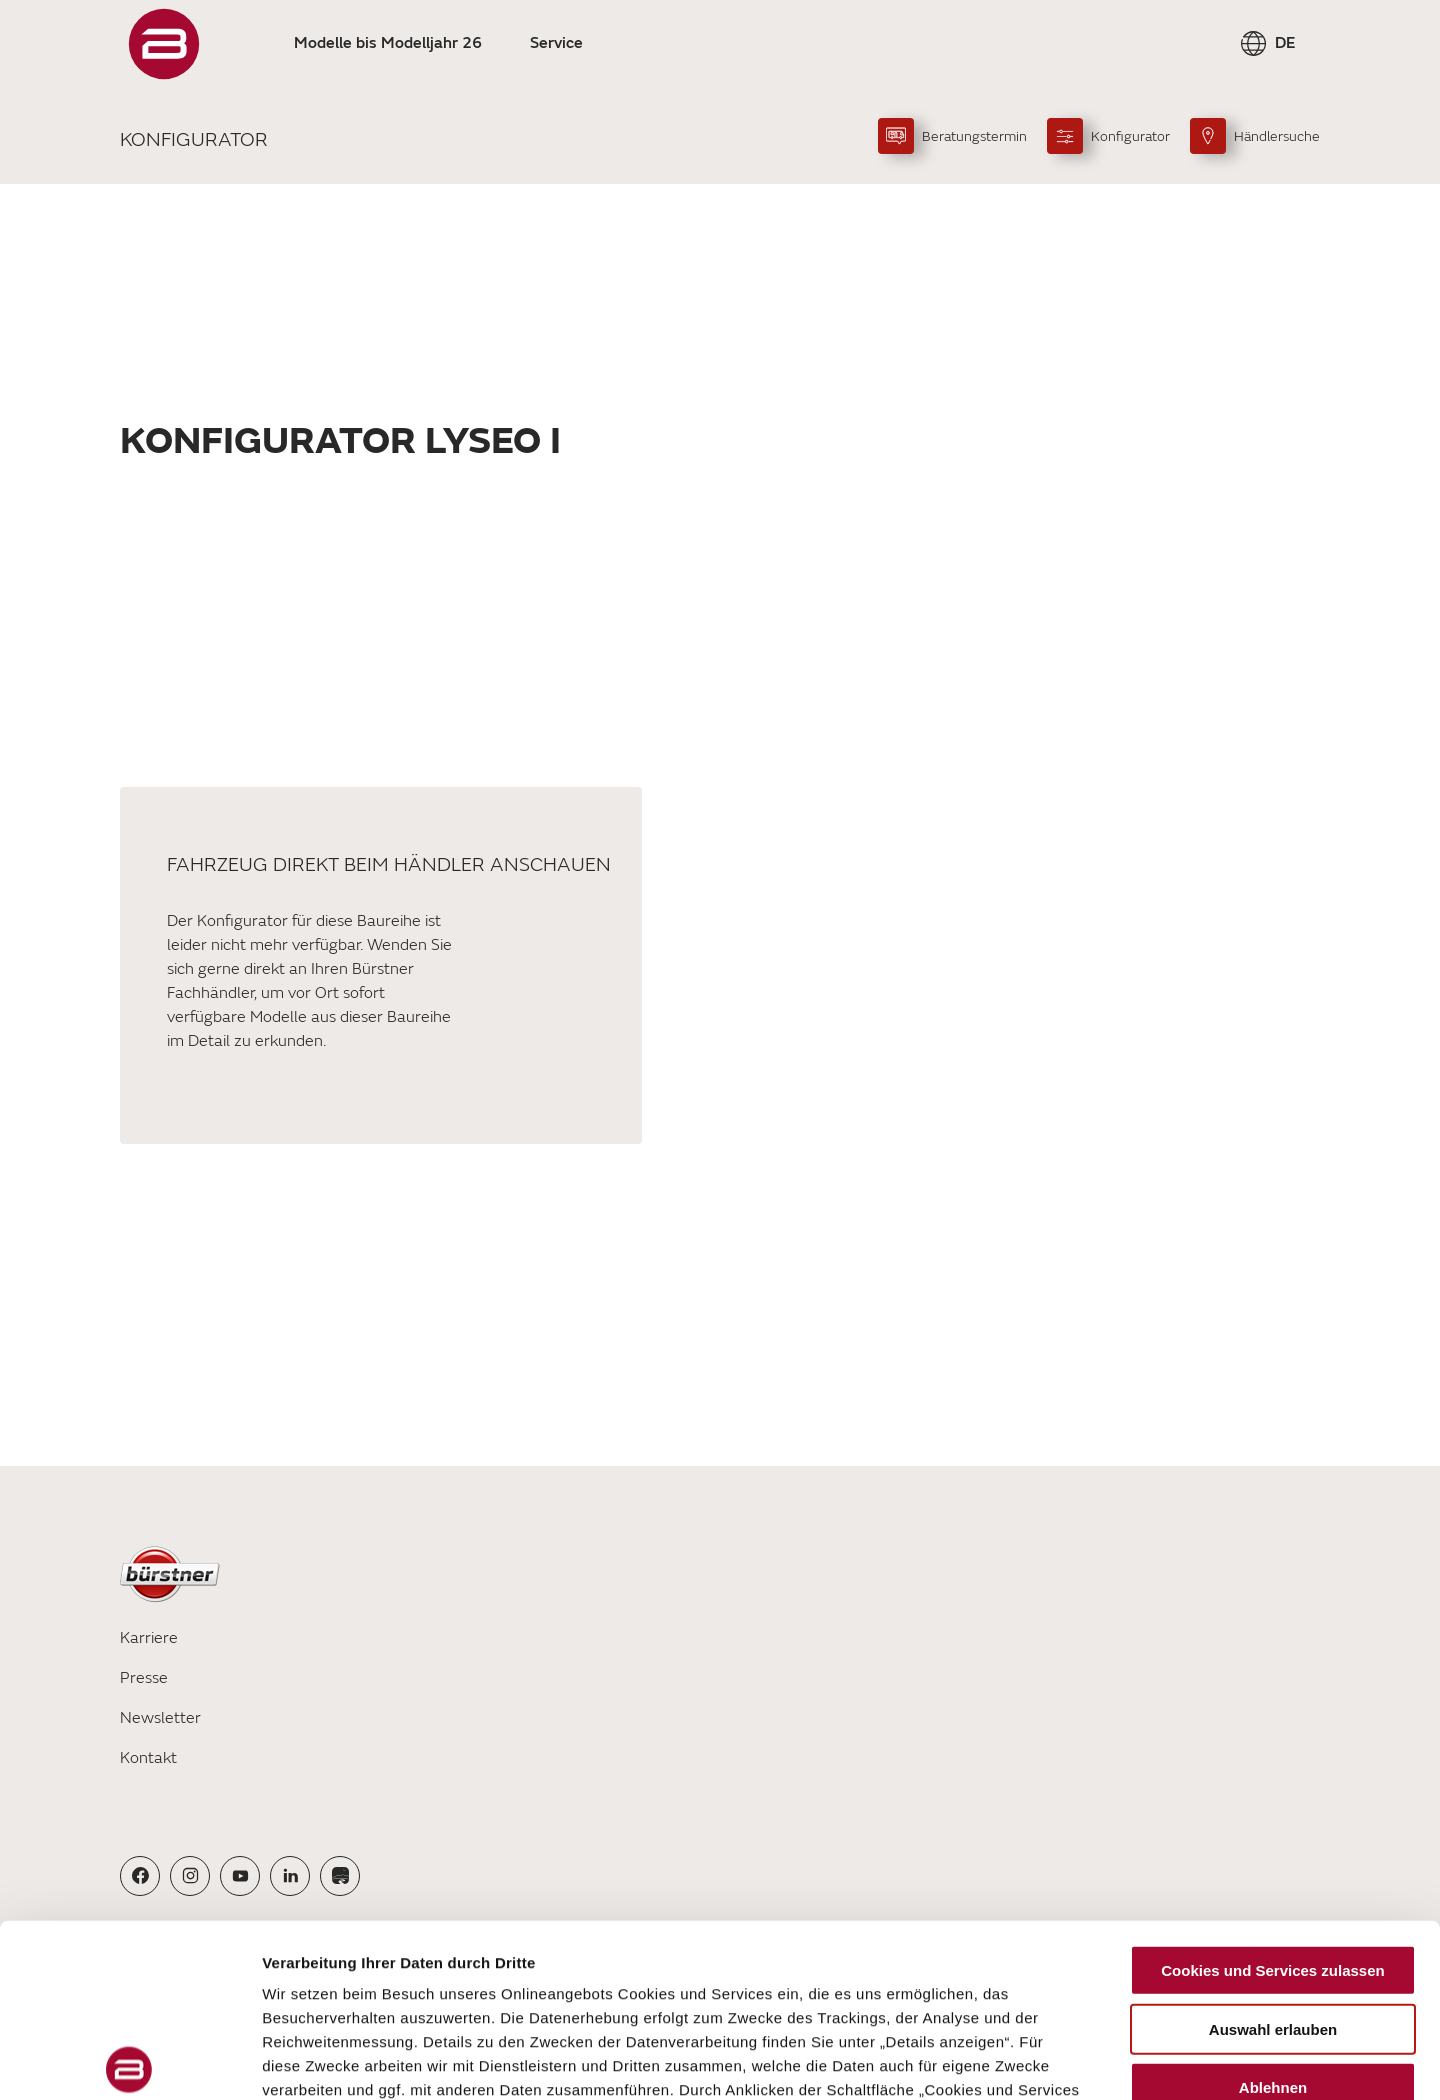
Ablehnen (1273, 1908)
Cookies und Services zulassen (1272, 1791)
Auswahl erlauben (1273, 1849)
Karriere (149, 1638)
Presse (144, 1678)
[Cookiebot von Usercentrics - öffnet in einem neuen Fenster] (129, 2061)
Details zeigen (1063, 2060)
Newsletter (160, 1718)
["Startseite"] (164, 44)
